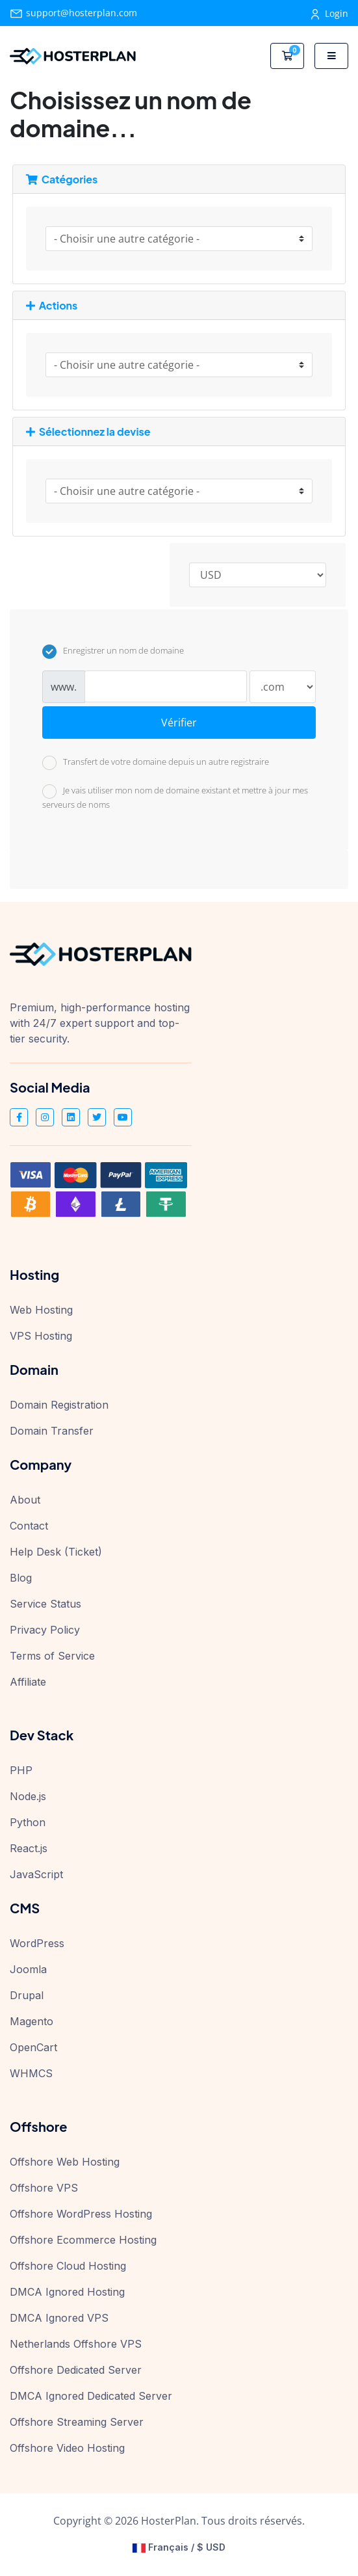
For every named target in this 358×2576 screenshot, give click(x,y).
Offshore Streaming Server (77, 2421)
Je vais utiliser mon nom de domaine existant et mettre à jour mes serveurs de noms (175, 797)
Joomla (28, 1969)
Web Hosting (41, 1309)
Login (329, 13)
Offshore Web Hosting (65, 2161)
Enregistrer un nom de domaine (113, 651)
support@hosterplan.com (73, 13)
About (25, 1499)
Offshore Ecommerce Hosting (83, 2239)
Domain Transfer (52, 1430)
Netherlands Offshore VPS (76, 2343)
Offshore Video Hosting (67, 2447)
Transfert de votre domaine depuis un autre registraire (155, 763)
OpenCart (33, 2047)
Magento (31, 2021)
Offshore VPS (44, 2187)
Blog (21, 1577)
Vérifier (179, 722)
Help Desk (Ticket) (56, 1551)
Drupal (27, 1995)
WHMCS (31, 2073)
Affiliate (28, 1681)
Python (27, 1822)
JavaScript (36, 1874)
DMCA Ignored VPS (59, 2317)
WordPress (37, 1943)
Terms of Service (52, 1655)
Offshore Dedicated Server (76, 2369)
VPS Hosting (41, 1335)
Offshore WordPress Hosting (81, 2213)
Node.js (28, 1796)
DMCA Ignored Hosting (67, 2291)
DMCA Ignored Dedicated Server (91, 2395)
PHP (21, 1770)
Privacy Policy (45, 1629)
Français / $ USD (179, 2547)
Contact (29, 1525)
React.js (28, 1848)
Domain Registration (59, 1404)
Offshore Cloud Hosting (68, 2265)
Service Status (45, 1603)
